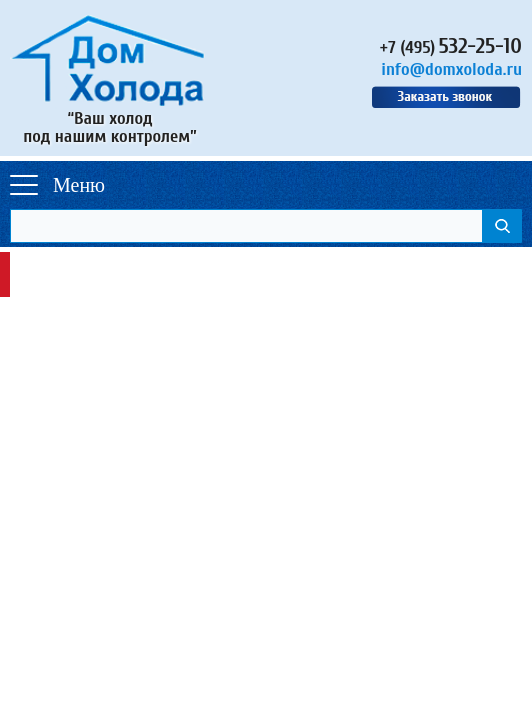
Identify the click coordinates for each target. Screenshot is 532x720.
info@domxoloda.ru (451, 69)
